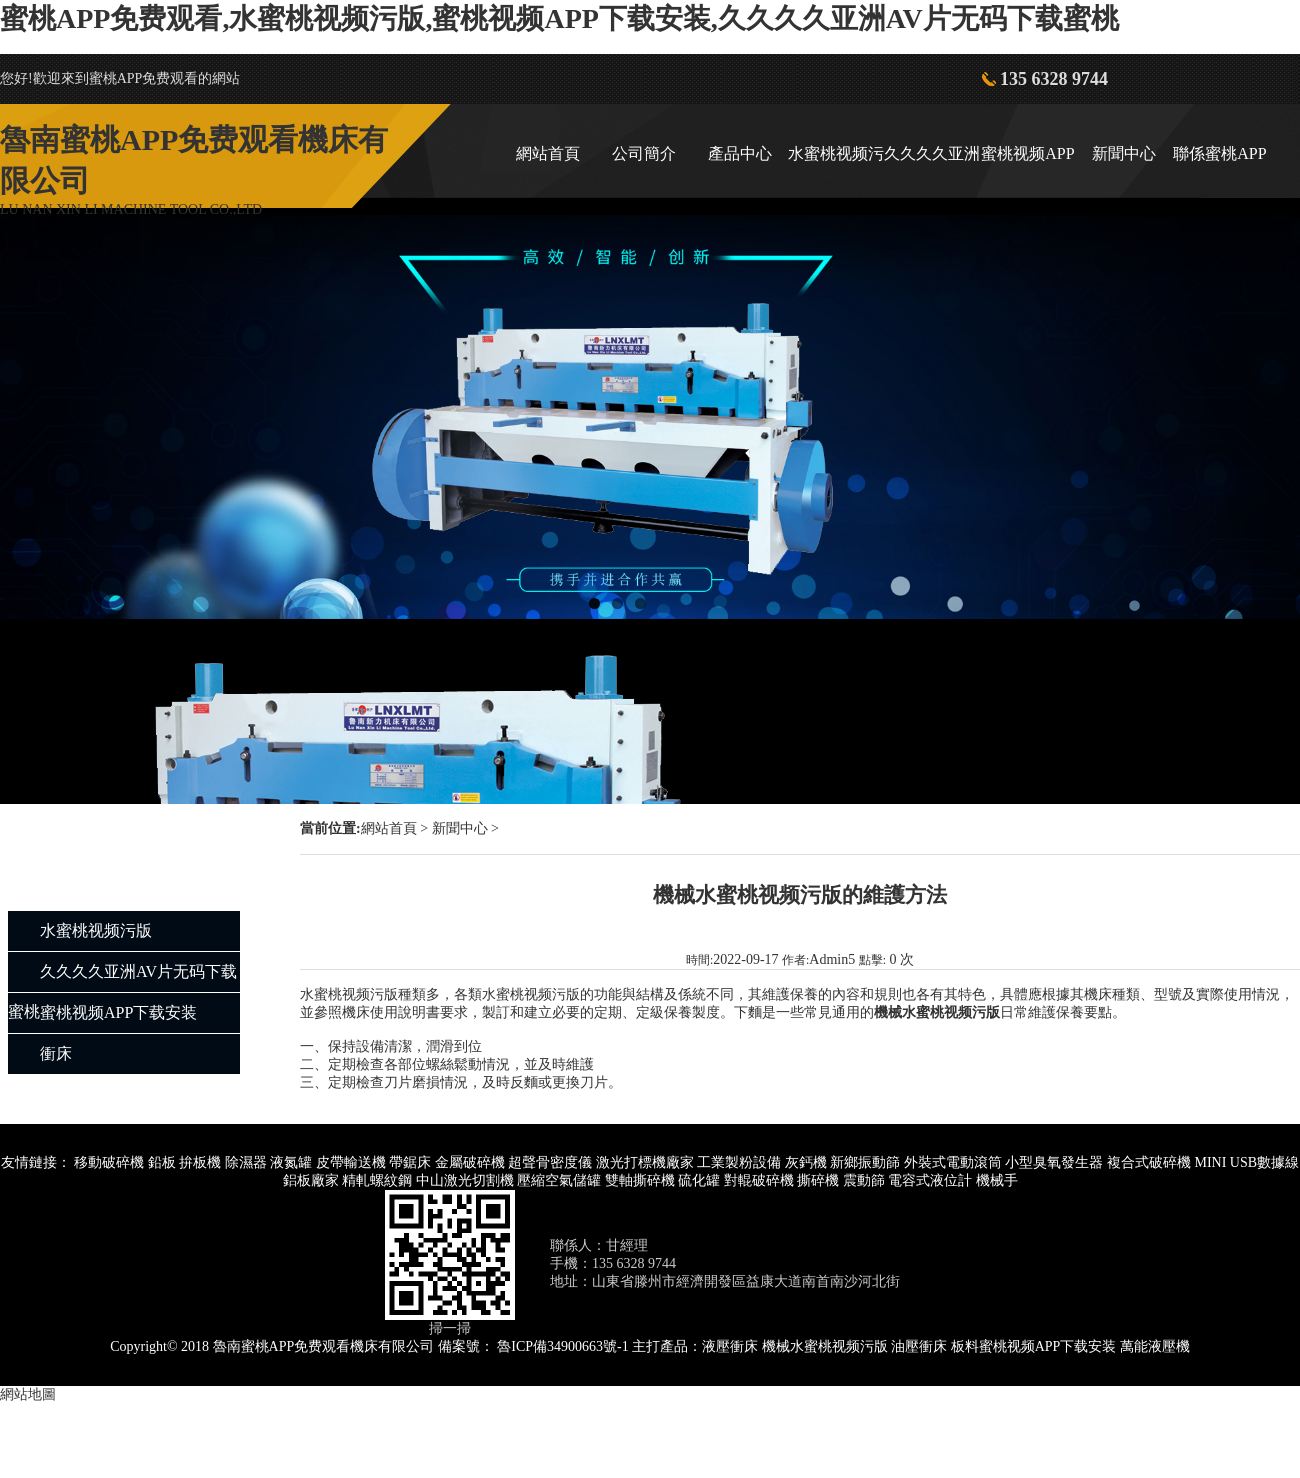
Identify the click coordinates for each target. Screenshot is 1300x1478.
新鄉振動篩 (865, 1162)
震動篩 (864, 1180)
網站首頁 (548, 153)
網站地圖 (28, 1394)
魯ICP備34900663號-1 (562, 1346)
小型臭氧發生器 (1054, 1162)
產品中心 (740, 153)
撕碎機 (818, 1180)
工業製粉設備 (739, 1162)
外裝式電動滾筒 (953, 1162)
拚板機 (200, 1162)
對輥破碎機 (759, 1180)
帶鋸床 (410, 1162)
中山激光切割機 (465, 1180)
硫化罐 (699, 1180)
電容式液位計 (930, 1180)
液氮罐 (291, 1162)
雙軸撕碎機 (640, 1180)
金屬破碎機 (470, 1162)
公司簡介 (644, 153)
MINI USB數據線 (1246, 1162)
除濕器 (246, 1162)
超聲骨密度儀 (550, 1162)
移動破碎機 (109, 1162)
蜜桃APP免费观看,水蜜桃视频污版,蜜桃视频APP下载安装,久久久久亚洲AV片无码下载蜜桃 (559, 18)
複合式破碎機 (1149, 1162)
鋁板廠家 (311, 1180)
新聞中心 (1124, 153)
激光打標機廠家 (645, 1162)
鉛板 (162, 1162)
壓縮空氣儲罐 (559, 1180)
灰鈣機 (806, 1162)
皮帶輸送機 (351, 1162)
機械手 (997, 1180)
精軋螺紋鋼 (377, 1180)
